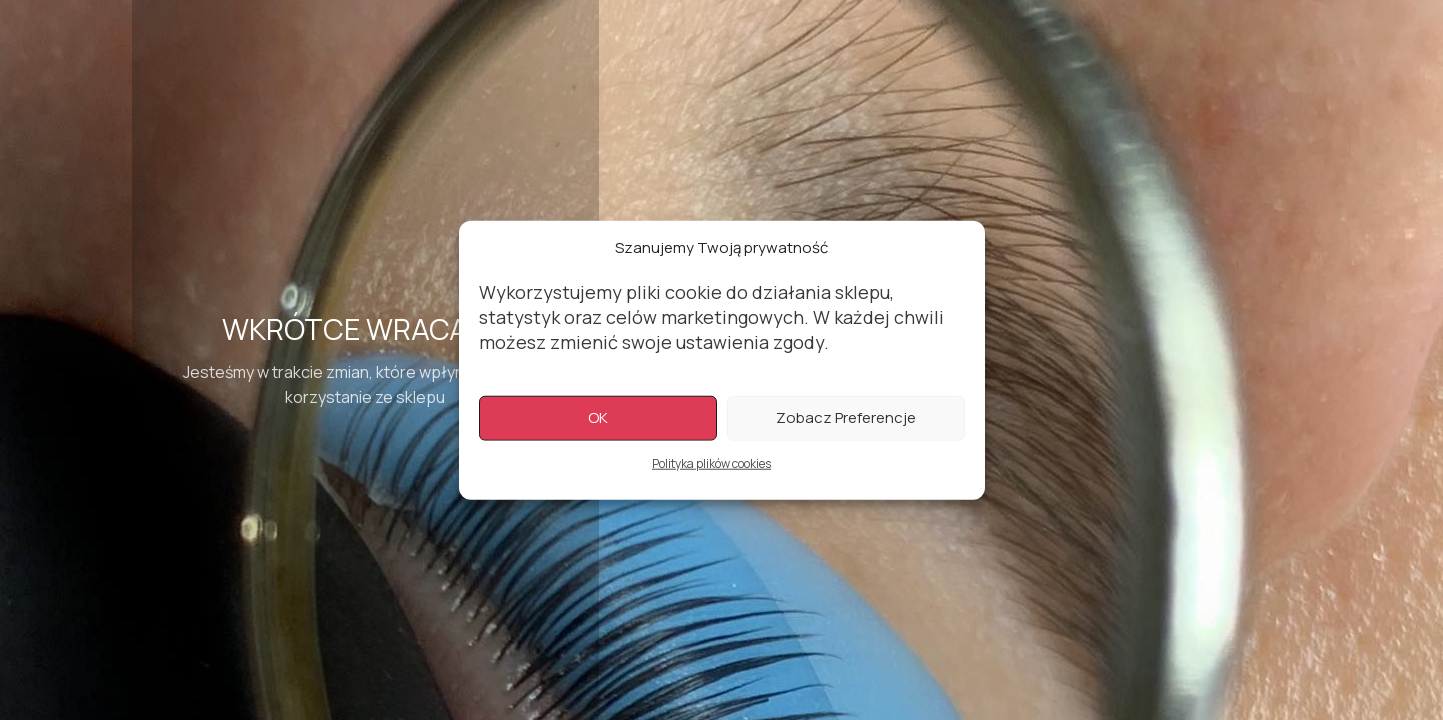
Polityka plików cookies (711, 465)
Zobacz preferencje (846, 420)
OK (598, 420)
